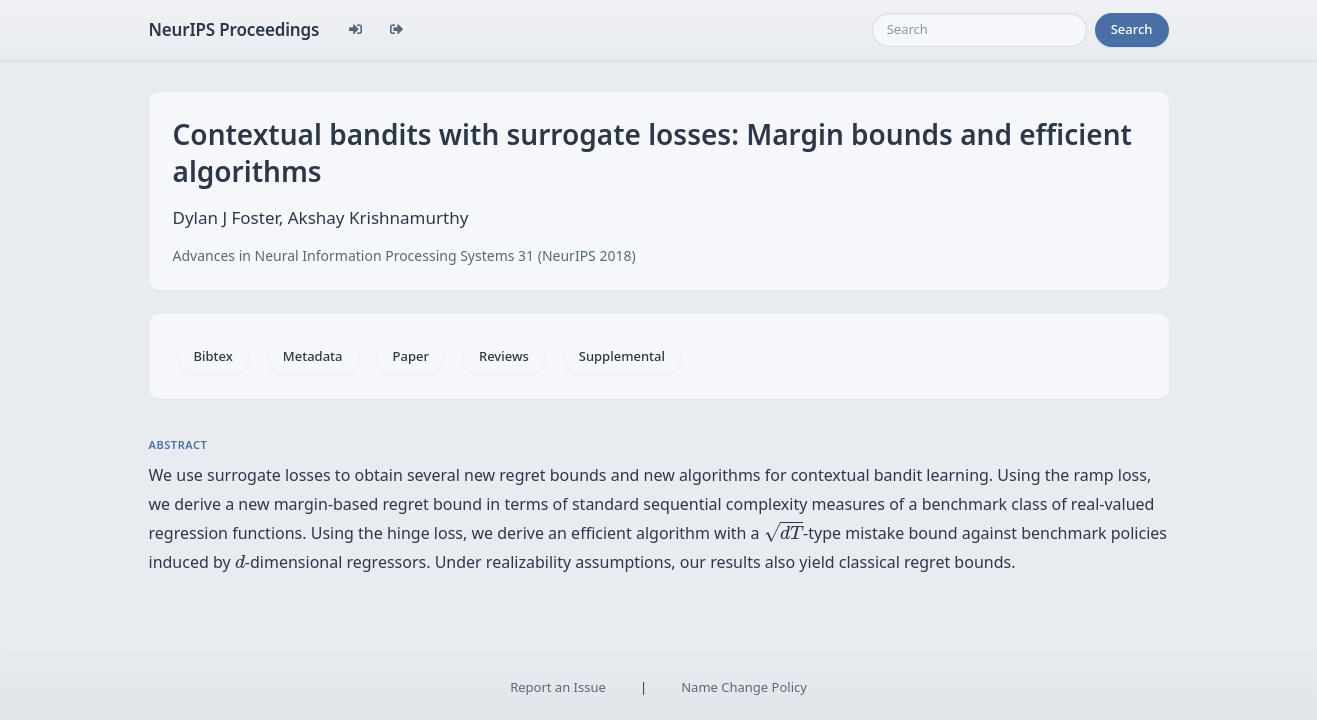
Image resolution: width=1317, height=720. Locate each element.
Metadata (313, 356)
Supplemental (622, 356)
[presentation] (783, 531)
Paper (411, 356)
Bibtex (213, 356)
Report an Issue (558, 687)
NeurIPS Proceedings (234, 29)
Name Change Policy (744, 687)
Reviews (504, 356)
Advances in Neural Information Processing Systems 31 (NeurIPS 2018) (404, 255)
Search (1132, 29)
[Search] (979, 30)
